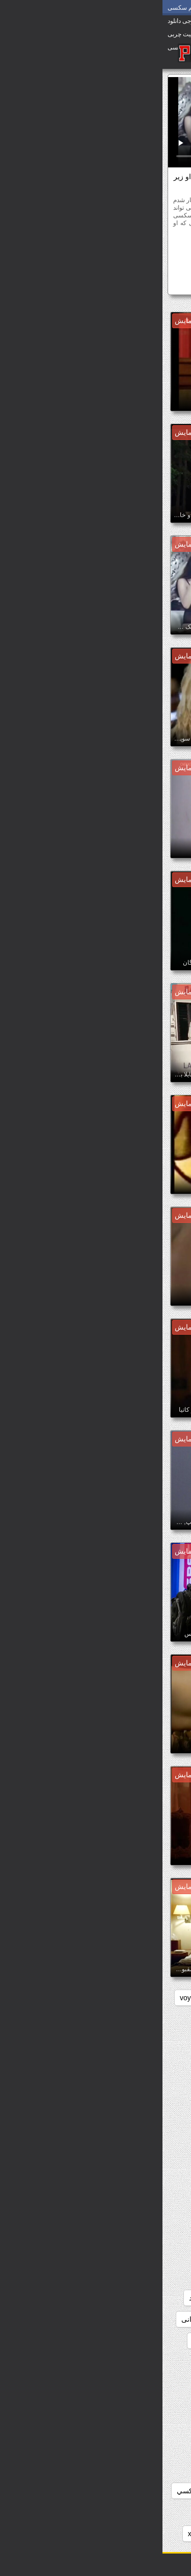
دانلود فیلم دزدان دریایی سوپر (131, 2512)
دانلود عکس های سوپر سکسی (129, 2448)
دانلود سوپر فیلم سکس (140, 2341)
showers (68, 1998)
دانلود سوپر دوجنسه (145, 2276)
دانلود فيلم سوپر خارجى (139, 2491)
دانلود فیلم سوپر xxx (56, 2534)
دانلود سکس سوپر (84, 2362)
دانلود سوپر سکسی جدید (63, 2298)
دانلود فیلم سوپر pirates (139, 2534)
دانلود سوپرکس (151, 2362)
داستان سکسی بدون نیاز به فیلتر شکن (118, 2019)
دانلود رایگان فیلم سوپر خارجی (129, 2148)
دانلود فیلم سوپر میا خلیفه (114, 284)
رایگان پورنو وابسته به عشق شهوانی (97, 249)
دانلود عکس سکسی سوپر (136, 2426)
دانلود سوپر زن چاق (70, 2276)
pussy (107, 1998)
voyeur (28, 1998)
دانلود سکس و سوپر (144, 2383)
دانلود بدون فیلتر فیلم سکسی (131, 2062)
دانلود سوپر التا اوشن (143, 2255)
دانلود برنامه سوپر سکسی (135, 2083)
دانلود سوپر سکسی (146, 2298)
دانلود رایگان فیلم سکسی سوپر (128, 2212)
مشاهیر (115, 264)
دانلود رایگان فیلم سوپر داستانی (127, 2169)
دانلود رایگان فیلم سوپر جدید (132, 2126)
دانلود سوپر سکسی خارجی (134, 2319)
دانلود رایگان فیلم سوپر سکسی (128, 2191)
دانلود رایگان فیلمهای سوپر (135, 2233)
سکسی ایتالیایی (157, 264)
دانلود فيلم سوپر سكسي (51, 2491)
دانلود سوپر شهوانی (48, 2319)
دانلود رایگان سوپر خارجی (136, 2105)
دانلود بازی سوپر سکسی (138, 2041)
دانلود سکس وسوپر (68, 2383)
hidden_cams (154, 1998)
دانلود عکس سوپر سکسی (136, 2405)
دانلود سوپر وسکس (59, 2341)
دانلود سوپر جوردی (67, 2255)
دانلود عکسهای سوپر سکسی (132, 2469)
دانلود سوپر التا (57, 2233)
